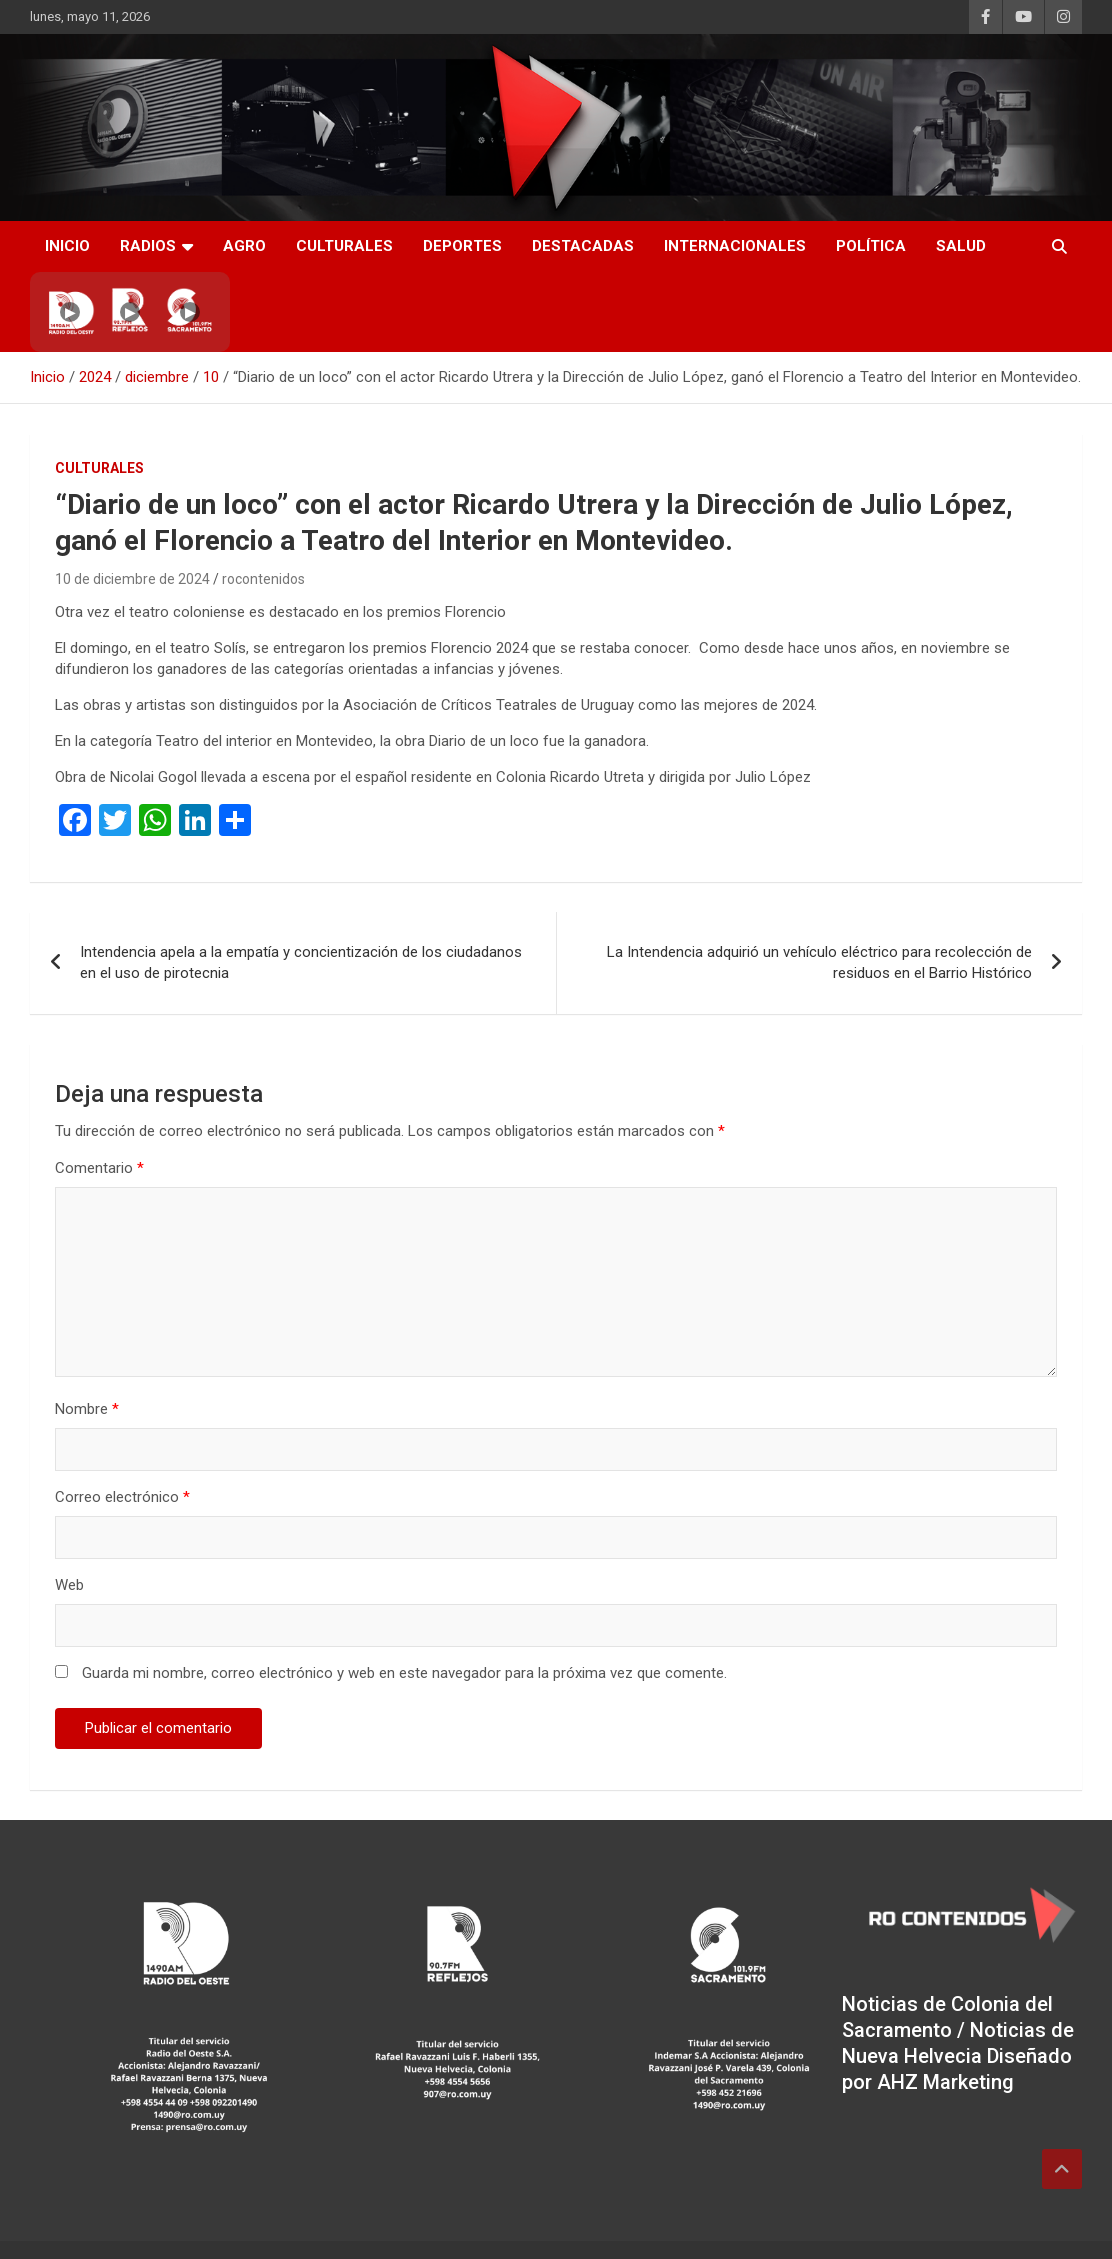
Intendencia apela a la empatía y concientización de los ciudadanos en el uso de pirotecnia (301, 909)
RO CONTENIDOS (201, 2223)
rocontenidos (263, 579)
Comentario (99, 1115)
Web (69, 1532)
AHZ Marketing (945, 2029)
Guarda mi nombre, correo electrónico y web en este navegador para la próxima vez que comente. (404, 1620)
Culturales (344, 246)
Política (871, 246)
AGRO (244, 246)
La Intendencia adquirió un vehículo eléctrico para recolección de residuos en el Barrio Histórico (819, 909)
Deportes (462, 246)
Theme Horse (392, 2223)
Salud (961, 246)
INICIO (67, 246)
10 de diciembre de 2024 (132, 579)
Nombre (87, 1356)
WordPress (624, 2223)
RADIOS (148, 246)
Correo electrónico (122, 1444)
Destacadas (583, 246)
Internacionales (735, 246)
